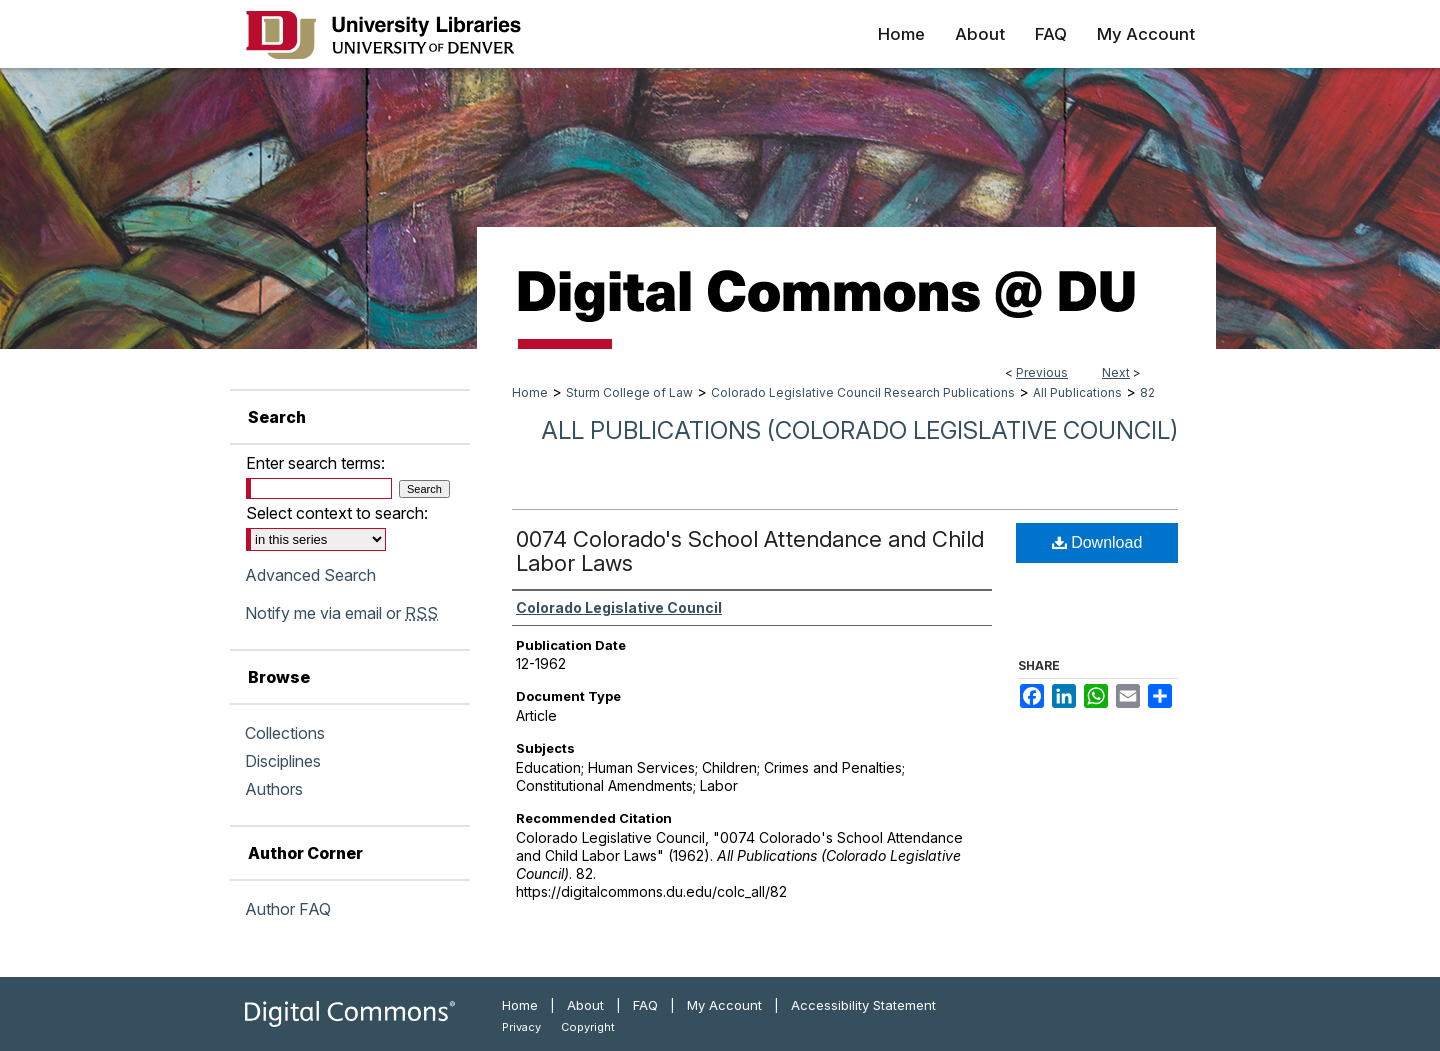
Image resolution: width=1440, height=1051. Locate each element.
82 (1147, 392)
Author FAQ (288, 909)
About (585, 1005)
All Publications (1077, 392)
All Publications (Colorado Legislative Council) (859, 430)
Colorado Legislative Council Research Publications (863, 392)
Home (530, 392)
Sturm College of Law (629, 392)
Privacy (521, 1027)
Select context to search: (337, 513)
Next (1116, 372)
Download (1097, 542)
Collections (285, 733)
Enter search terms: (315, 463)
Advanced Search (310, 575)
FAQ (645, 1005)
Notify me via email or (341, 613)
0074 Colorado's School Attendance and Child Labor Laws (750, 551)
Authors (274, 789)
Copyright (588, 1027)
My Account (724, 1005)
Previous (1042, 372)
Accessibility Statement (863, 1005)
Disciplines (283, 761)
